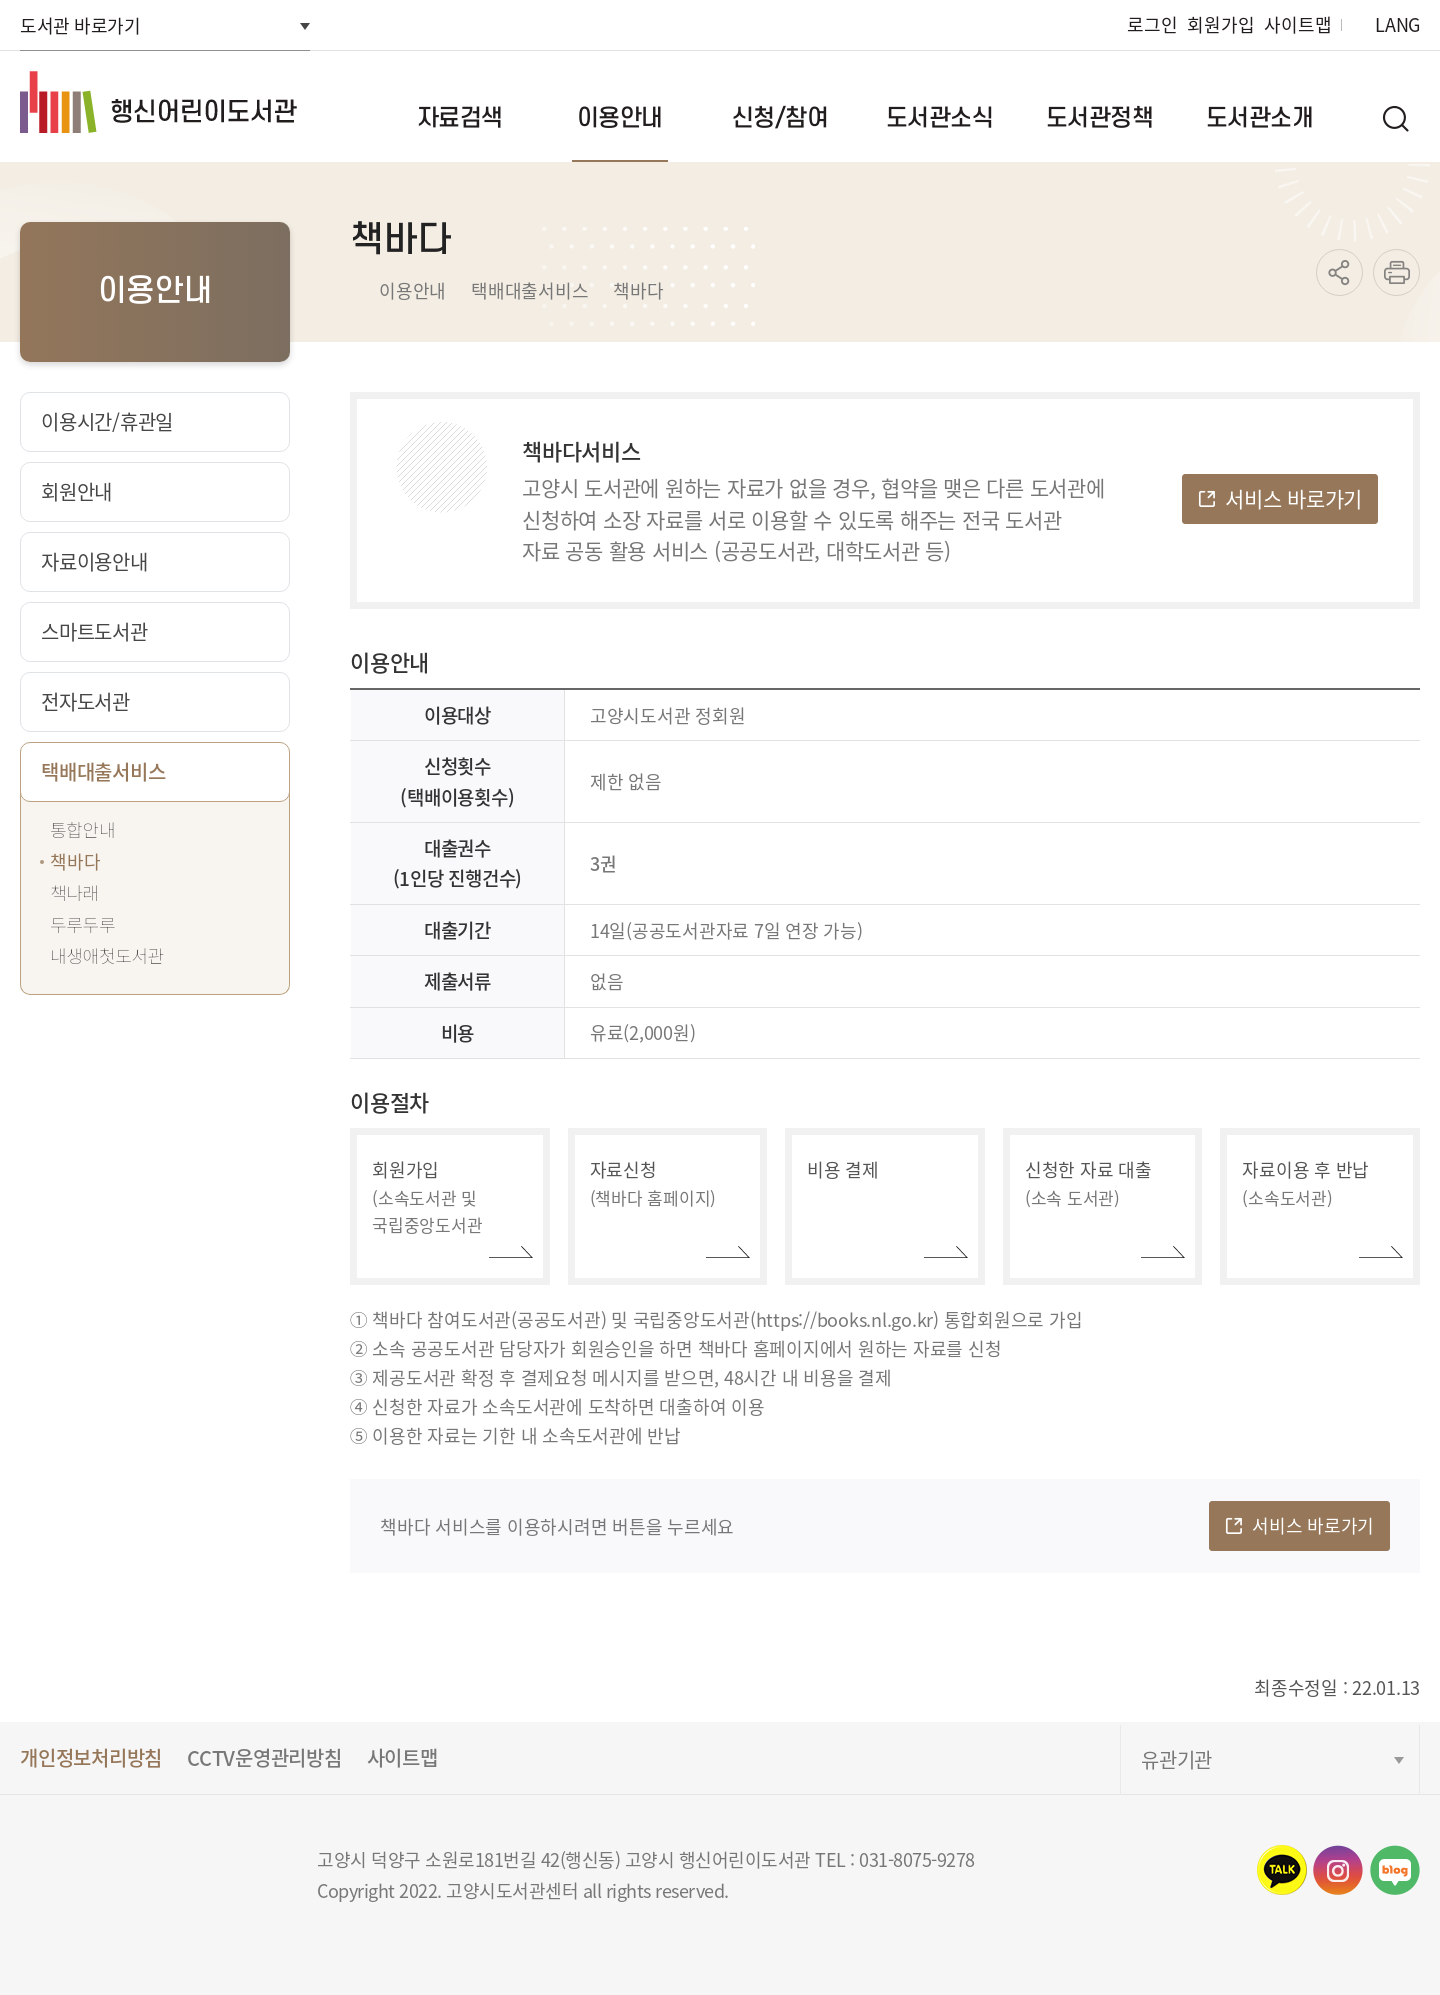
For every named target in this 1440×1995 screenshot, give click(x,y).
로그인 (1152, 24)
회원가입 (1220, 24)
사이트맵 (1297, 24)
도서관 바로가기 (80, 25)
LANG (1397, 24)
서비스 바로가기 (1293, 498)
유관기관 (1176, 1759)
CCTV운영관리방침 (264, 1757)
